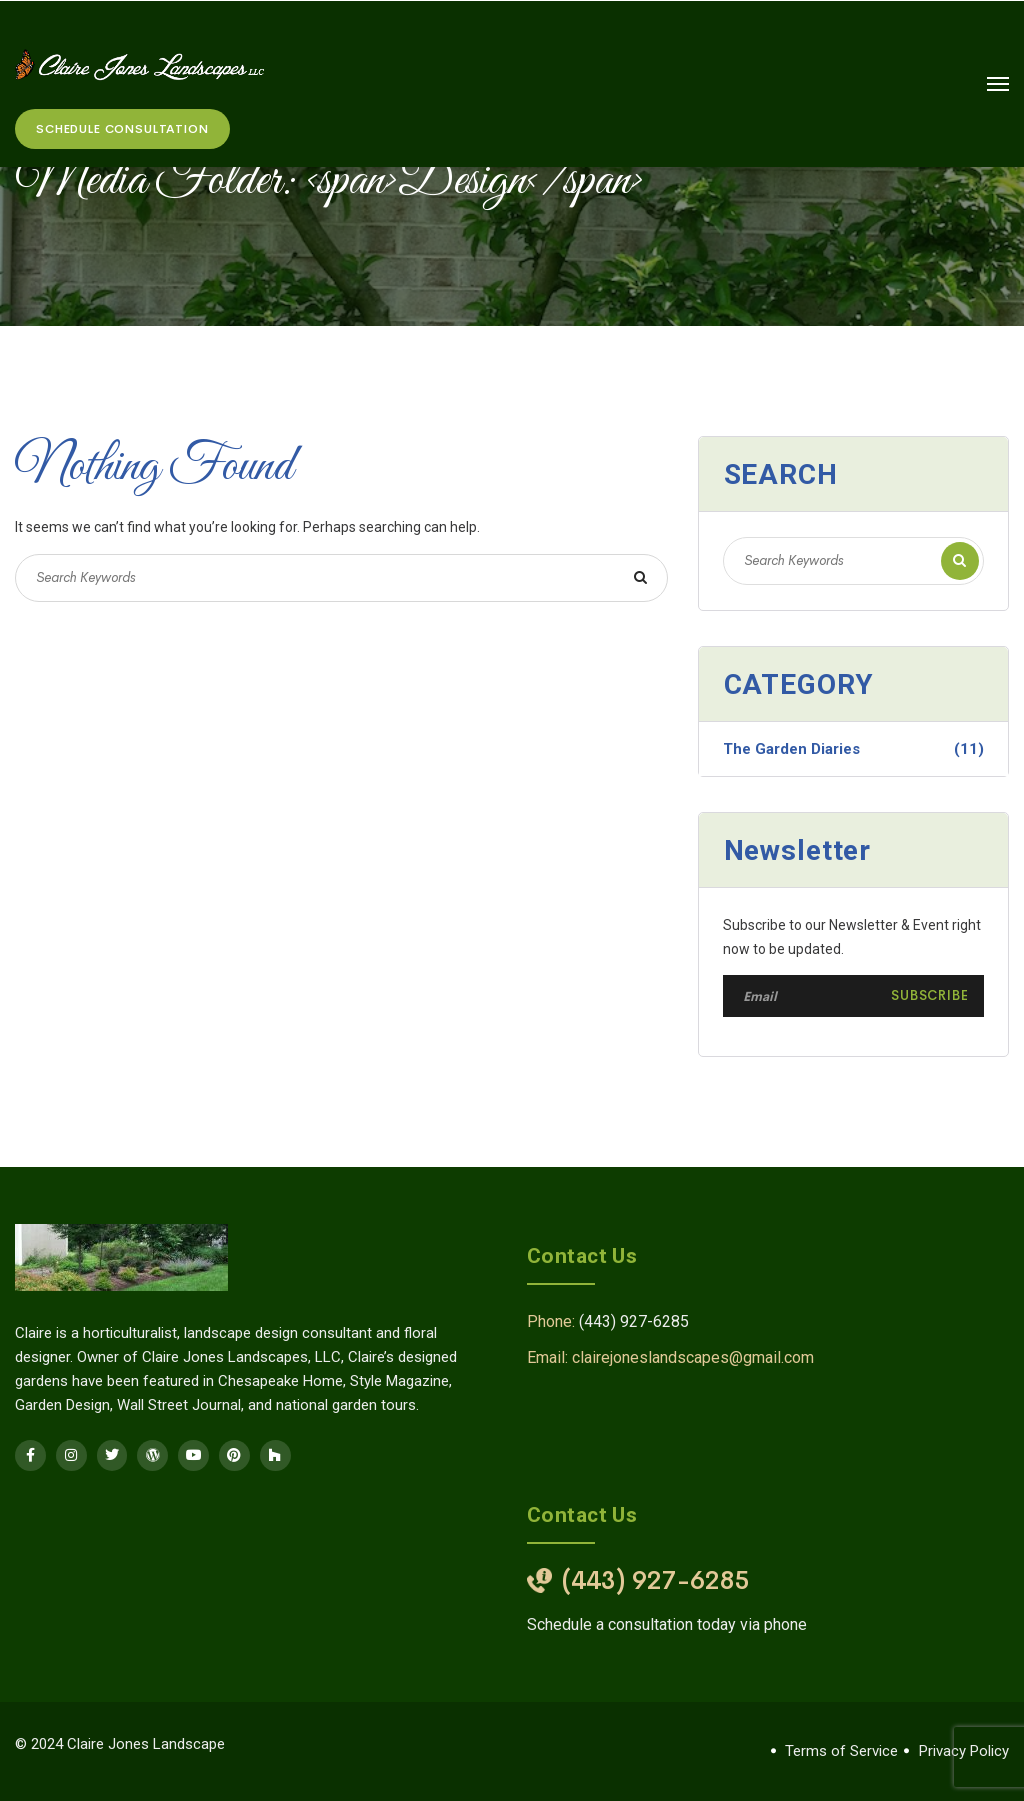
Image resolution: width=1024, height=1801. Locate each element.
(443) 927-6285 (634, 1321)
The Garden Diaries (853, 749)
